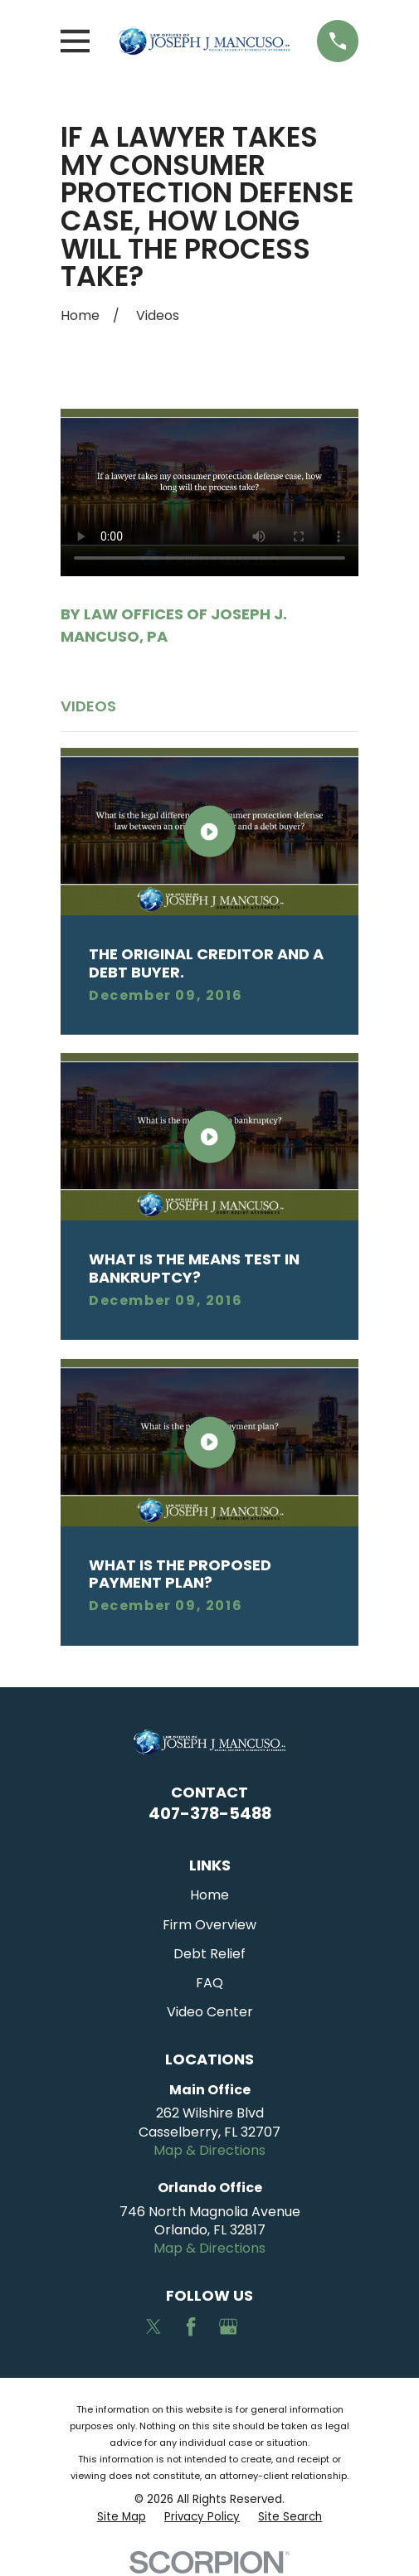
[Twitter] (153, 2326)
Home (209, 1894)
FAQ (209, 1982)
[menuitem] (121, 2517)
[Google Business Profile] (228, 2326)
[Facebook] (191, 2326)
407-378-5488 (210, 1813)
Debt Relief (209, 1953)
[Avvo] (265, 2326)
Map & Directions (209, 2150)
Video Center (210, 2011)
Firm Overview (209, 1924)
